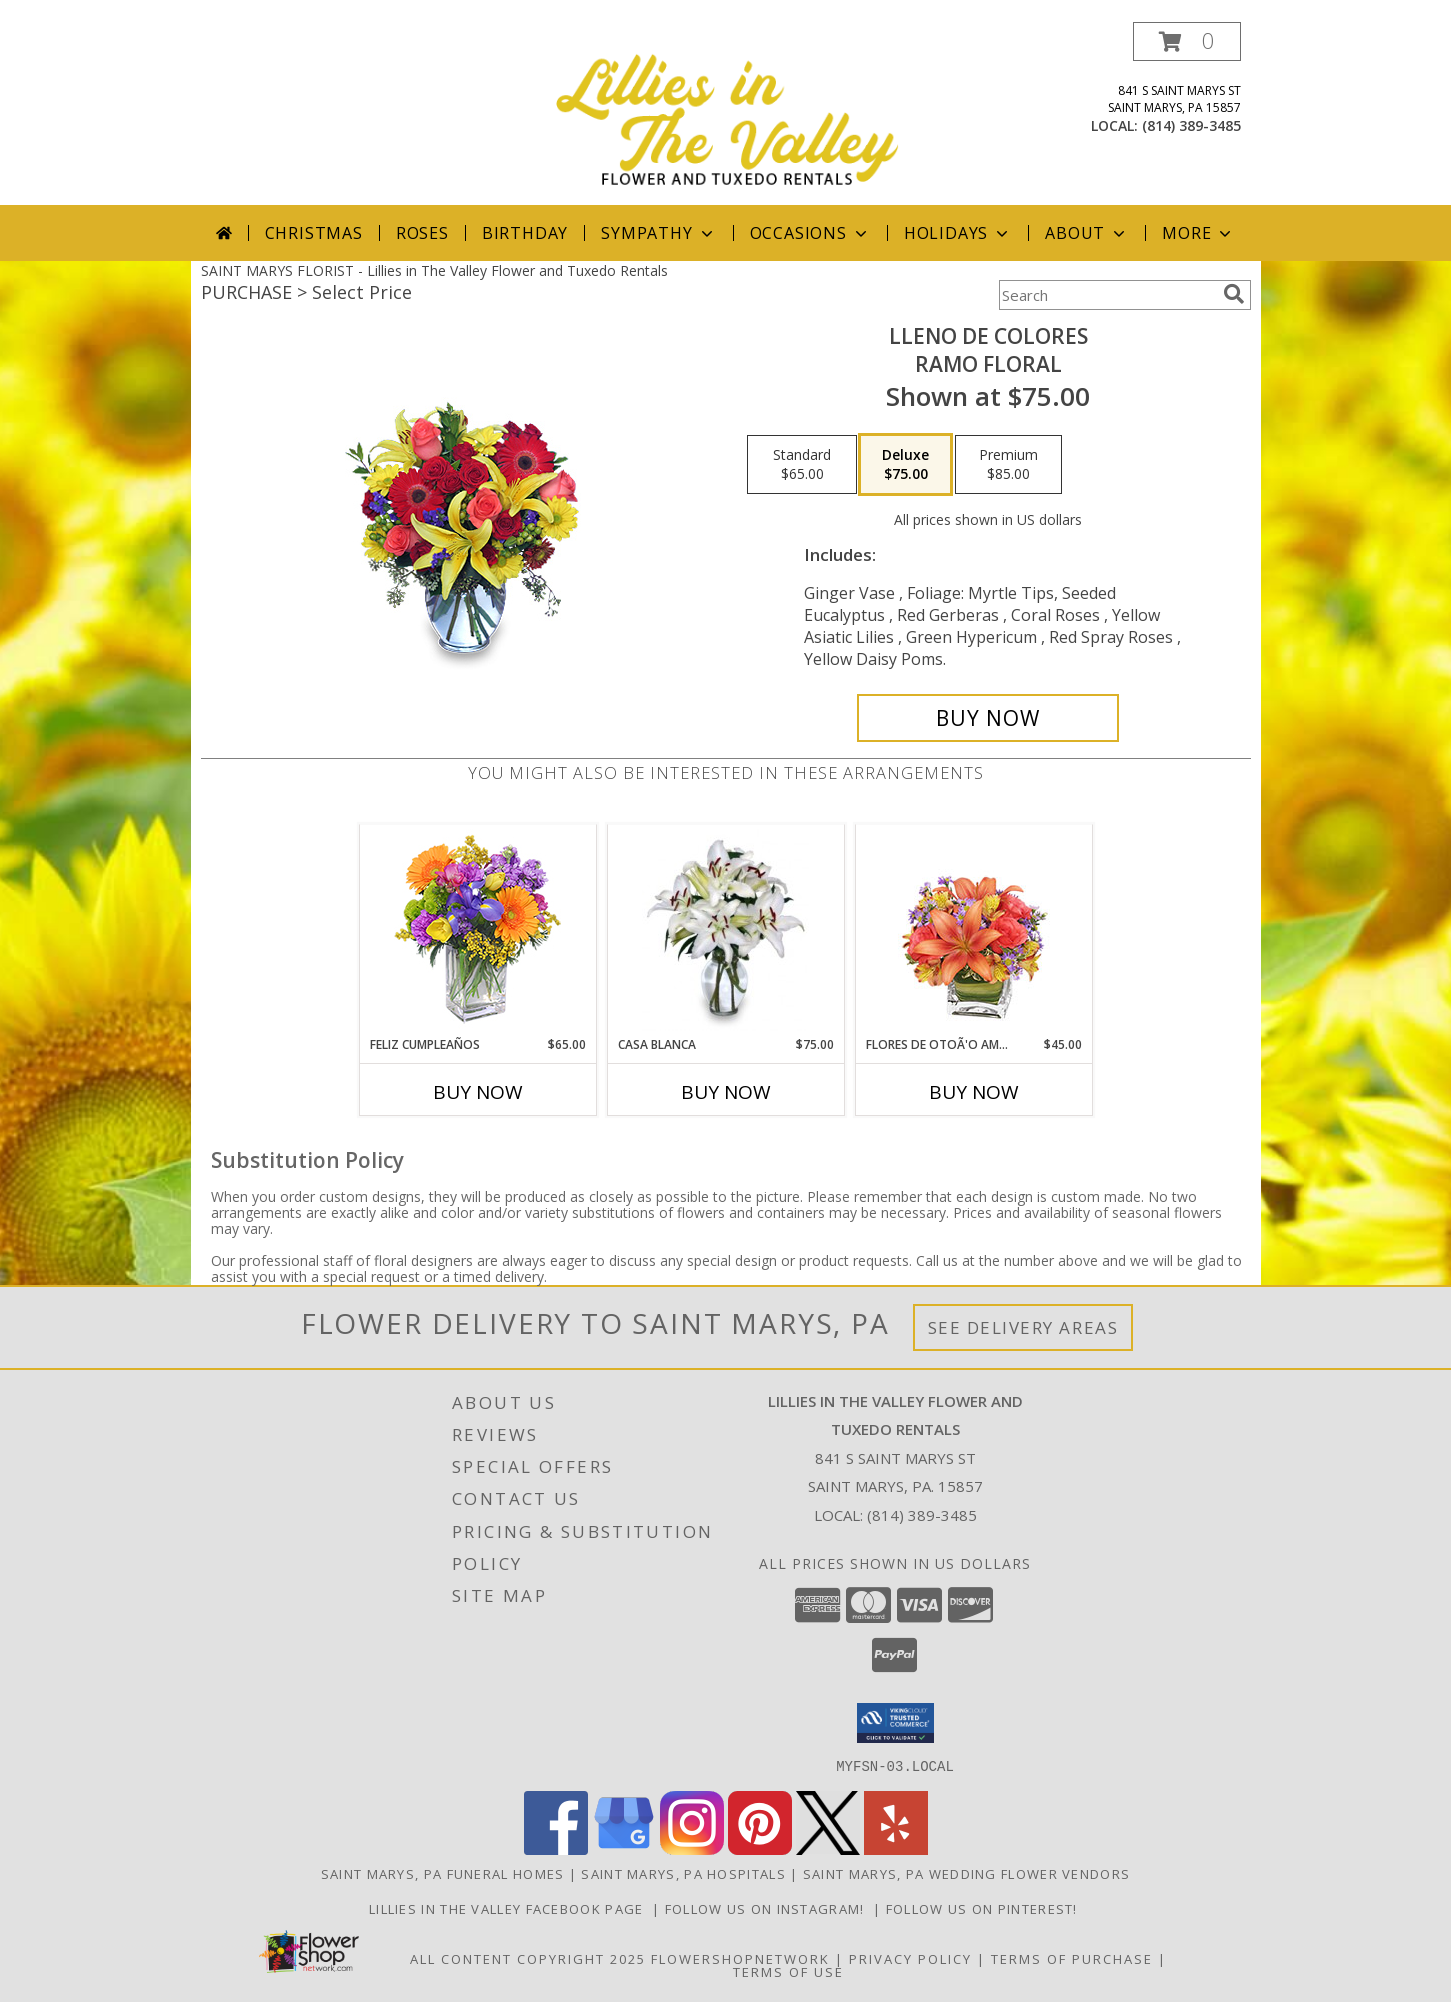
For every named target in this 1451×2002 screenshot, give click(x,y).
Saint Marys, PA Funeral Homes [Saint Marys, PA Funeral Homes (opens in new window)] (443, 1873)
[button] (1187, 41)
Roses (422, 233)
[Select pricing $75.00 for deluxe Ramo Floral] (905, 465)
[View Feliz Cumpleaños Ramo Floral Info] (477, 930)
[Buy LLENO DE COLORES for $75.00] (988, 718)
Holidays (958, 233)
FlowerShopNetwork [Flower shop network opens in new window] (740, 1958)
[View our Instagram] (692, 1848)
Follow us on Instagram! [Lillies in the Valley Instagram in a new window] (769, 1908)
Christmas (314, 233)
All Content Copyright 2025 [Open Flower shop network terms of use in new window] (528, 1958)
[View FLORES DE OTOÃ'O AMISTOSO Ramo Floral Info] (973, 930)
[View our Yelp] (896, 1848)
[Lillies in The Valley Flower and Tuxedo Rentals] (728, 113)
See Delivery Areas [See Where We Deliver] (1023, 1327)
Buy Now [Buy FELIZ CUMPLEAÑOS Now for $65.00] (478, 1092)
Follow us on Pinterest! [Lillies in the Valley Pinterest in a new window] (984, 1908)
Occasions (810, 233)
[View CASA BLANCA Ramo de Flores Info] (725, 930)
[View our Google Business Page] (624, 1848)
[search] (1234, 294)
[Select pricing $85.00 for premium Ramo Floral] (1008, 465)
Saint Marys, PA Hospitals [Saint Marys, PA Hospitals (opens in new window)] (683, 1873)
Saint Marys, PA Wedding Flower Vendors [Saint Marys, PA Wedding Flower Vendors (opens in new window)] (966, 1873)
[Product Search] (1107, 295)
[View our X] (828, 1848)
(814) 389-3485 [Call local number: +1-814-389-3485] (1191, 125)
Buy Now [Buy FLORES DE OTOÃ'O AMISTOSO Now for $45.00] (974, 1092)
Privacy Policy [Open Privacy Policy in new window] (910, 1958)
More (1198, 233)
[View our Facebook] (556, 1848)
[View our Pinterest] (760, 1848)
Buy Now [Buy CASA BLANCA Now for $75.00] (726, 1092)
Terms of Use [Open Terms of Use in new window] (788, 1971)
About (1087, 233)
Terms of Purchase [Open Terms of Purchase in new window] (1072, 1958)
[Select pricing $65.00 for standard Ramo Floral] (802, 465)
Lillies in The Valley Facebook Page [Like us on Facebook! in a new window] (510, 1908)
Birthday (525, 233)
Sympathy (658, 233)
